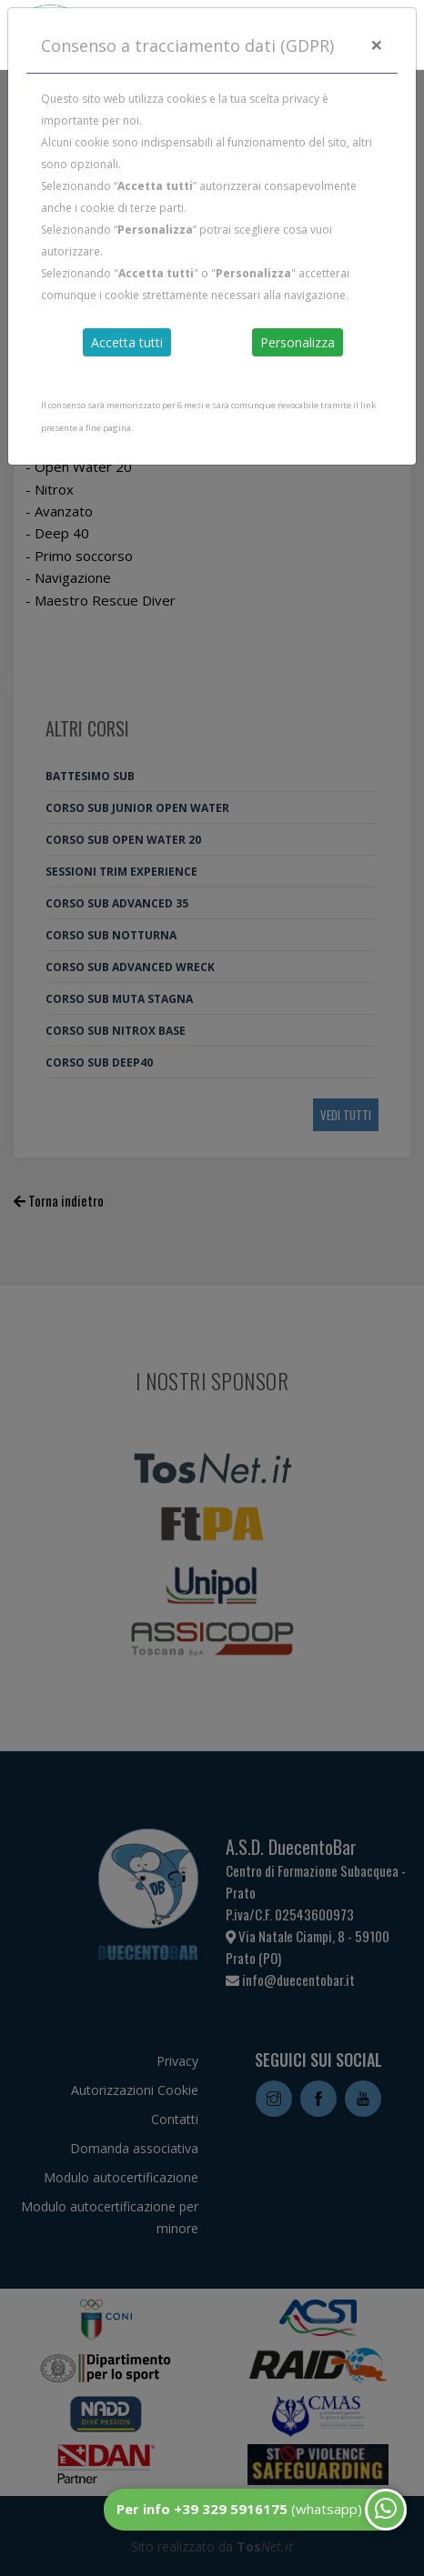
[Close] (377, 44)
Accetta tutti (127, 342)
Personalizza (297, 342)
